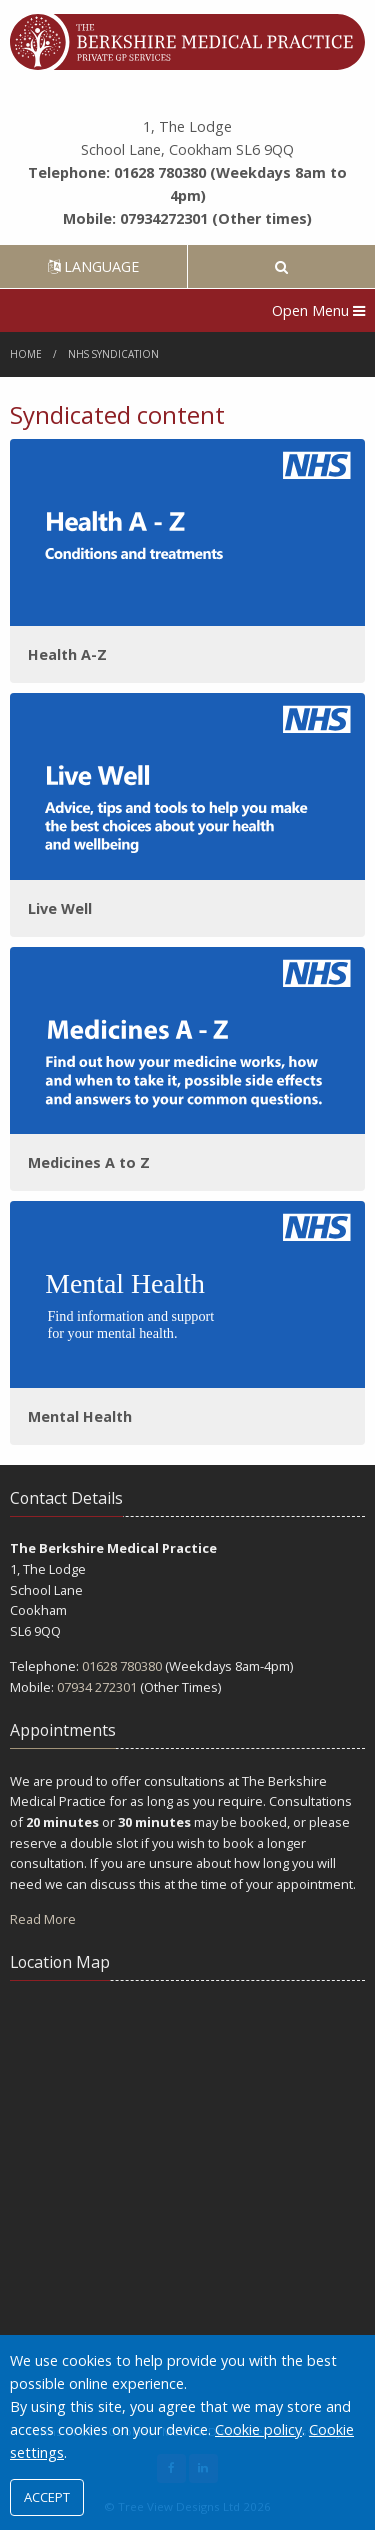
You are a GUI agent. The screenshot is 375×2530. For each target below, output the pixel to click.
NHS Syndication (113, 354)
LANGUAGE (93, 266)
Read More (43, 1919)
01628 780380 (122, 1666)
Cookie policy (258, 2429)
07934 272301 (97, 1687)
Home (26, 354)
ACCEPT (47, 2497)
